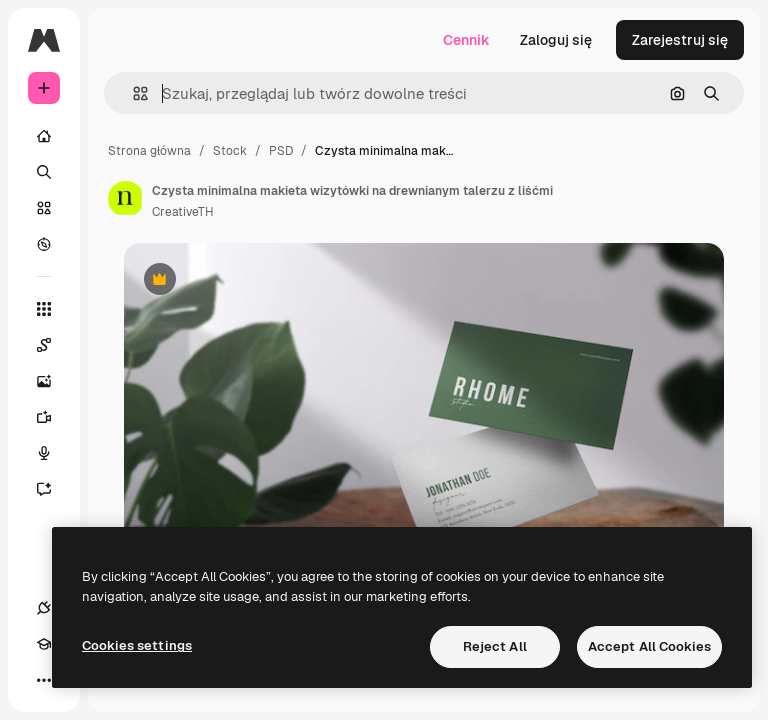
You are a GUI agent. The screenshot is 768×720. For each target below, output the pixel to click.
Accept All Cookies (649, 646)
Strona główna (149, 151)
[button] (132, 93)
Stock (230, 151)
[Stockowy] (44, 208)
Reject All (495, 646)
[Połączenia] (44, 608)
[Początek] (44, 136)
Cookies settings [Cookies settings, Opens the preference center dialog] (137, 645)
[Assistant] (54, 489)
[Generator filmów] (54, 417)
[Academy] (44, 644)
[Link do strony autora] (126, 199)
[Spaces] (54, 345)
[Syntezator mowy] (54, 453)
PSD (281, 151)
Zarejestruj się (680, 40)
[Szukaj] (44, 172)
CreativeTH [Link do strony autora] (183, 212)
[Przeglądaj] (44, 244)
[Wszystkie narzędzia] (44, 309)
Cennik (466, 40)
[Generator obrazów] (54, 381)
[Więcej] (44, 680)
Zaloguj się (556, 40)
